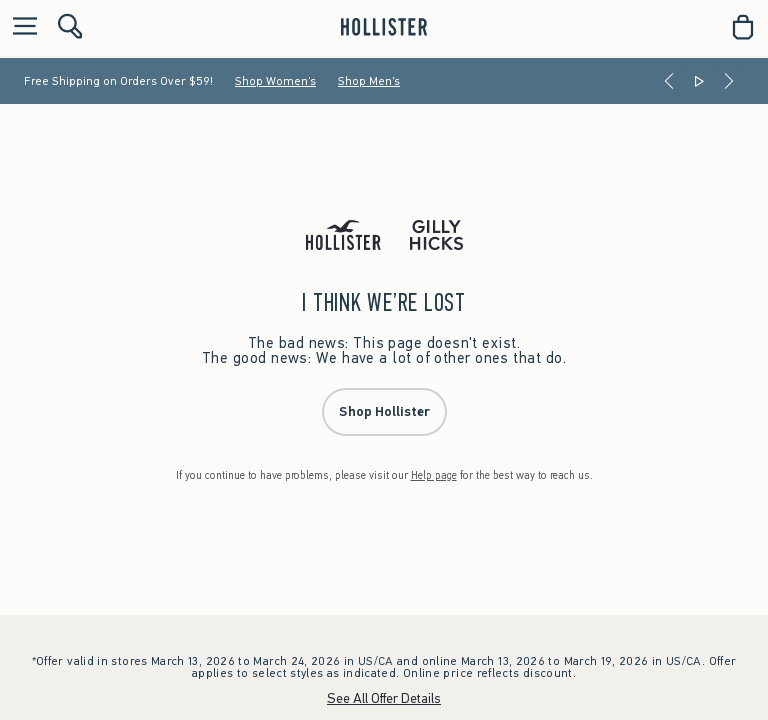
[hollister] (383, 27)
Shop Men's (369, 81)
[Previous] (669, 81)
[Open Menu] (20, 27)
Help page (434, 475)
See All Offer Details (384, 698)
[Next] (729, 81)
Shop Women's (275, 81)
